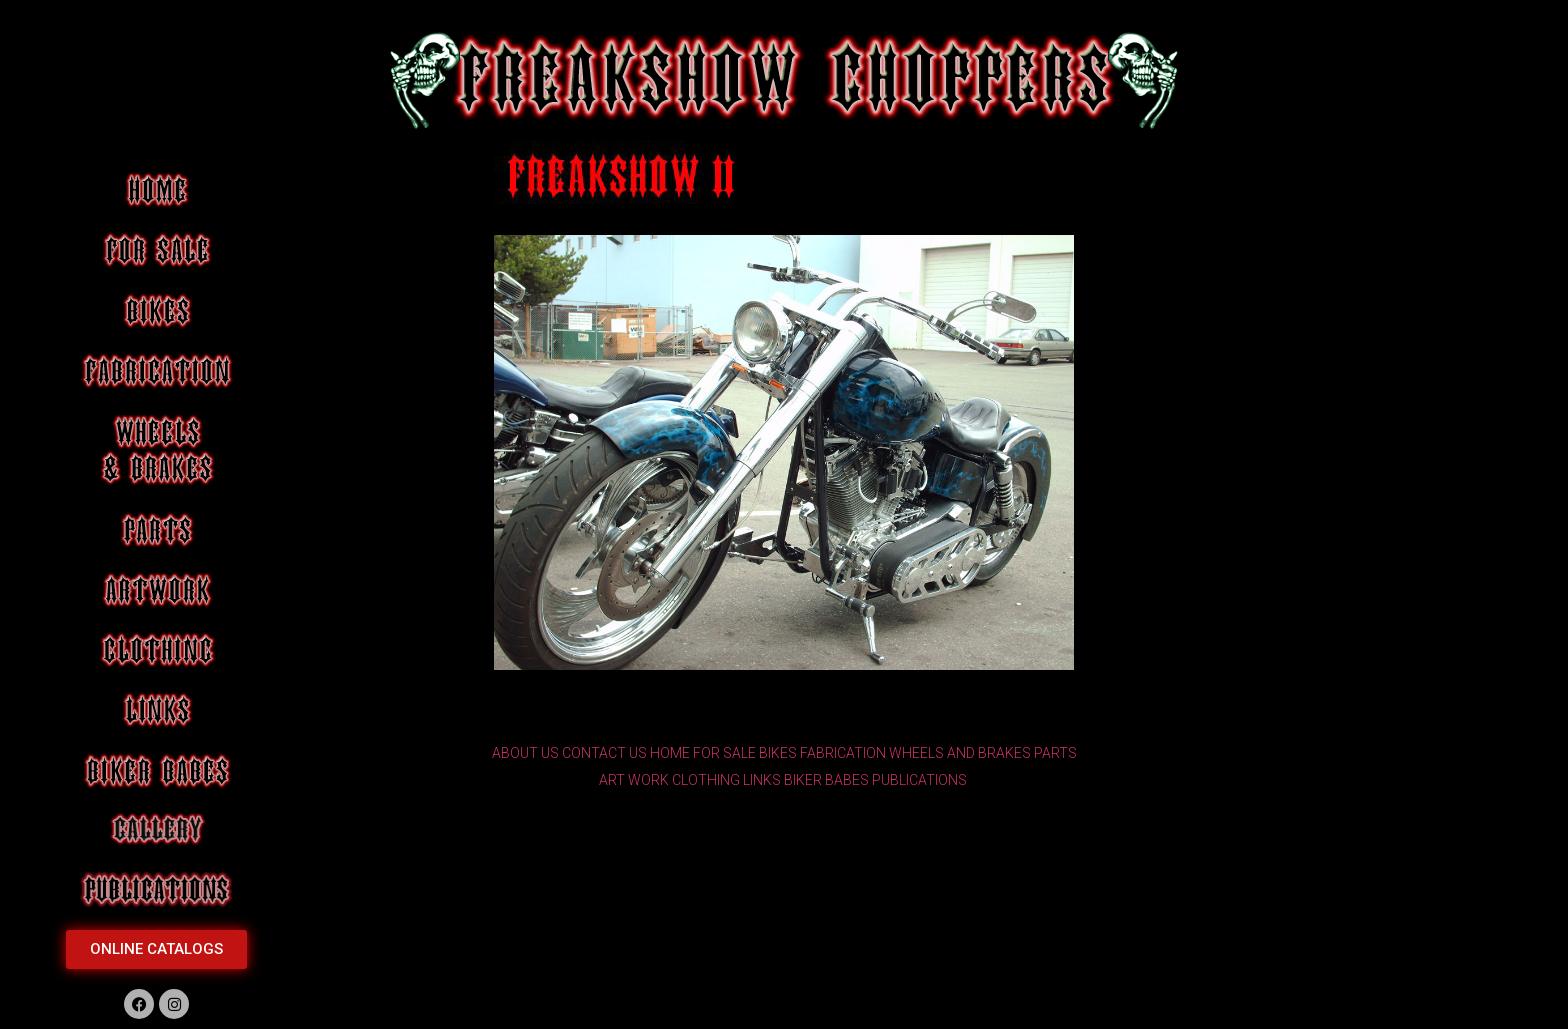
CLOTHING (706, 780)
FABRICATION (843, 753)
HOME (670, 753)
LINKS (762, 780)
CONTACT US (604, 753)
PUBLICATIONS (919, 780)
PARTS (1055, 753)
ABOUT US (525, 753)
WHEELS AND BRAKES (960, 753)
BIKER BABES (826, 780)
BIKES (778, 753)
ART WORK (634, 780)
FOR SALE (724, 753)
